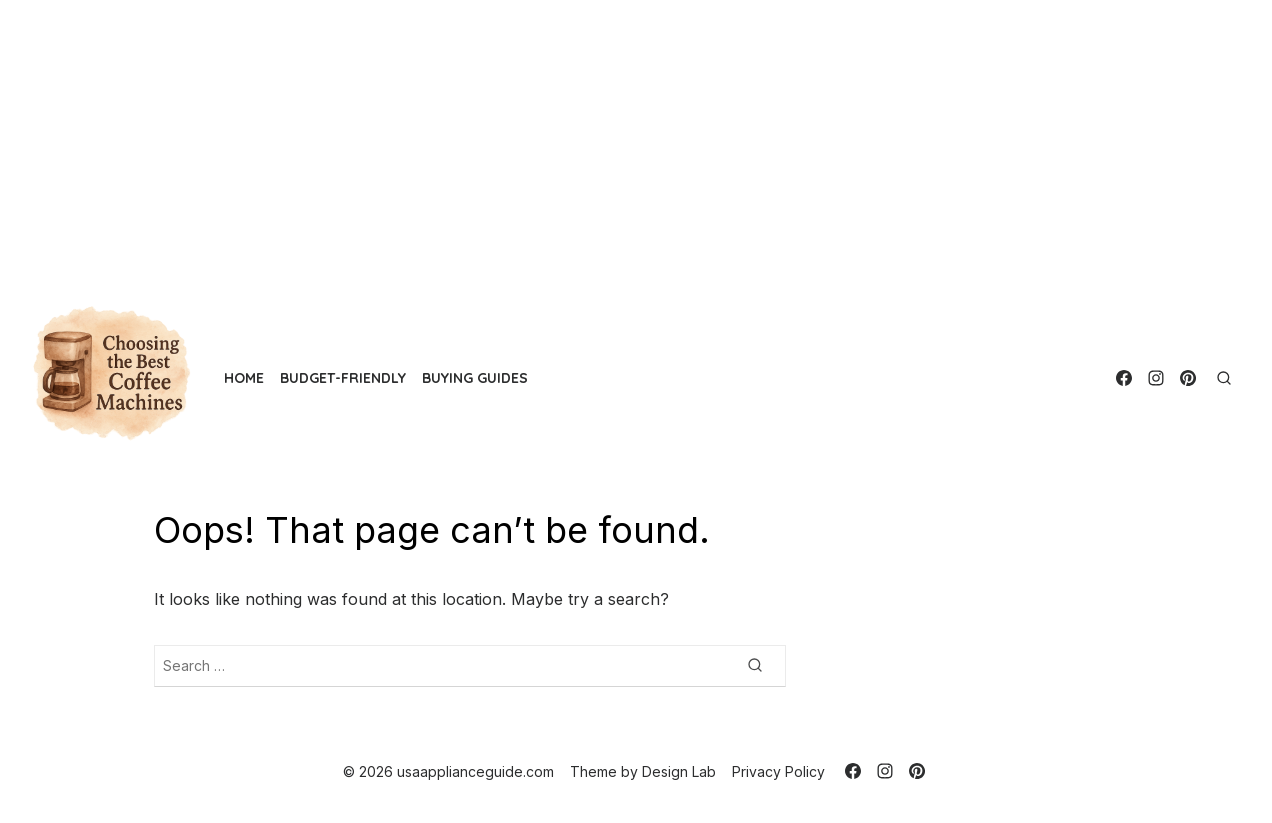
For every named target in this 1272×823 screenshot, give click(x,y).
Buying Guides (475, 378)
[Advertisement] (600, 140)
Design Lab (679, 771)
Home (244, 378)
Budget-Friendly (343, 378)
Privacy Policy (778, 771)
